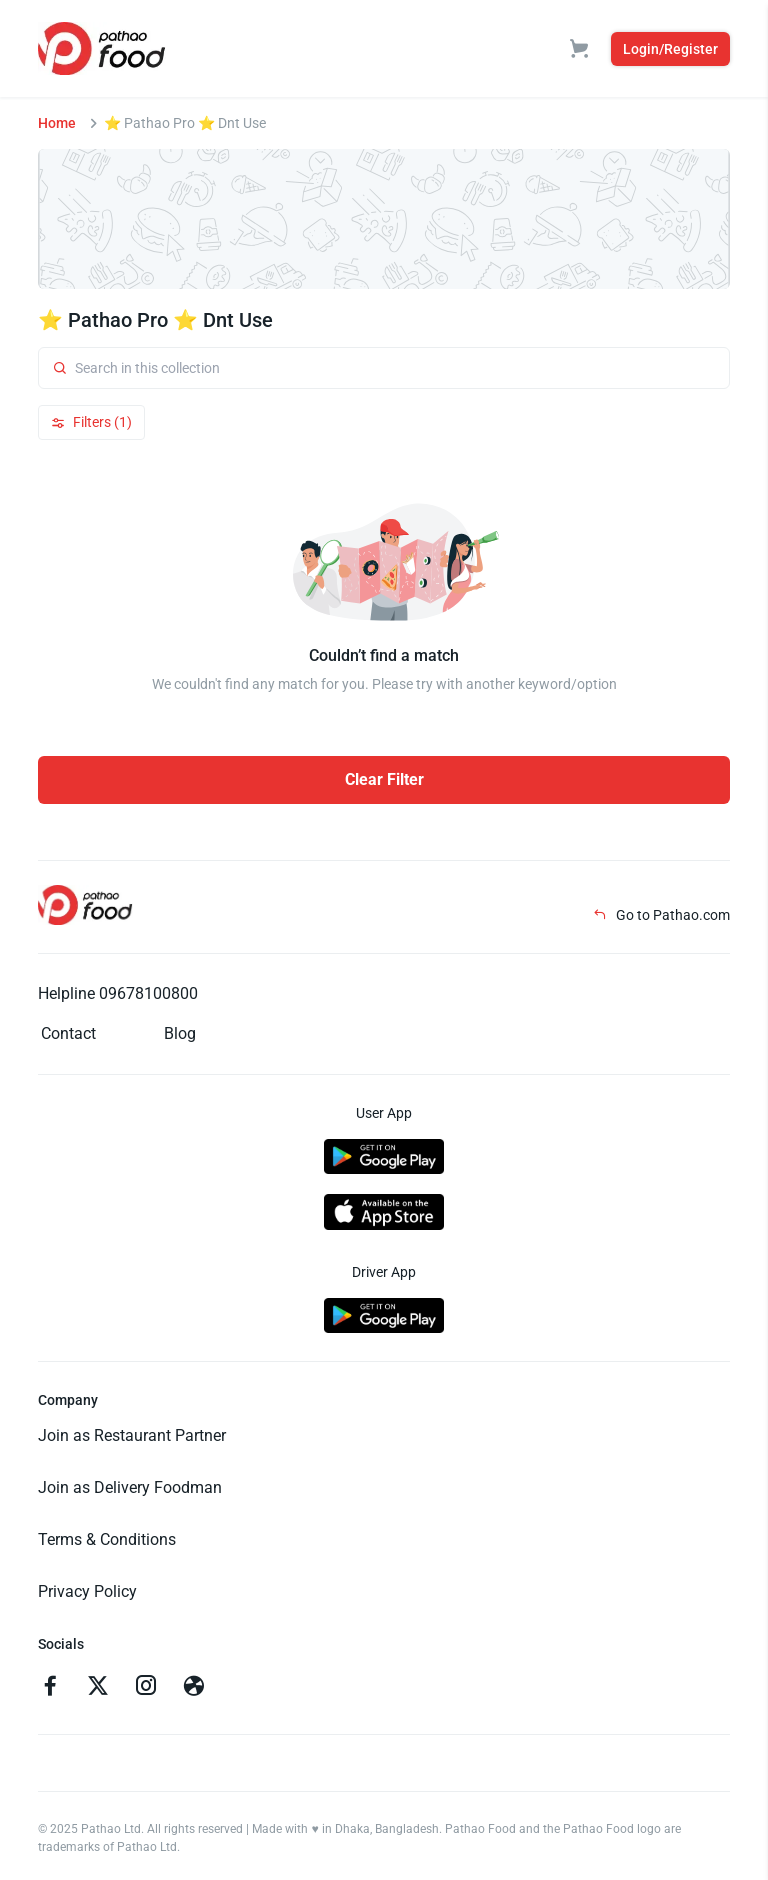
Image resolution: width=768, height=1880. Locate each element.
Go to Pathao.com (661, 915)
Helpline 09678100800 (118, 993)
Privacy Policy (87, 1591)
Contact (68, 1033)
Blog (180, 1033)
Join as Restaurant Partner (132, 1435)
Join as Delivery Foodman (130, 1487)
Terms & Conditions (107, 1539)
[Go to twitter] (98, 1688)
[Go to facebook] (50, 1688)
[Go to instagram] (146, 1688)
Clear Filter (384, 779)
